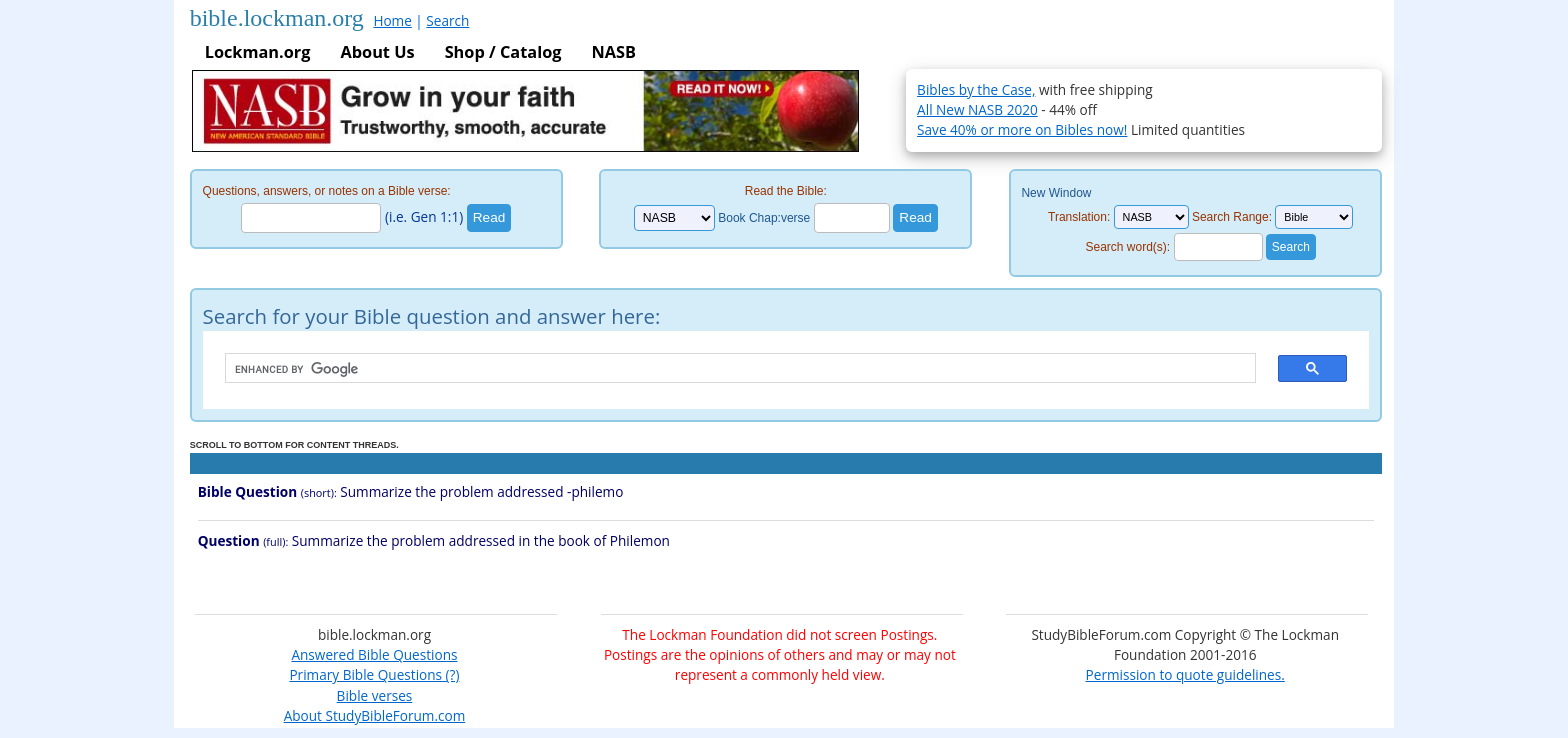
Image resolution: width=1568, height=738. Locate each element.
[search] (731, 369)
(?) (450, 674)
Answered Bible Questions (374, 654)
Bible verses (375, 695)
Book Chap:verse (764, 218)
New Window (1056, 193)
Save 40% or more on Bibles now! (1022, 129)
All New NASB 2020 (977, 109)
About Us (377, 52)
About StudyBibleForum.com (375, 715)
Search (447, 20)
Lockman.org (258, 52)
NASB (613, 52)
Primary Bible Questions (365, 674)
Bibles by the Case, (976, 89)
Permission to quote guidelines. (1185, 674)
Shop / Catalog (503, 52)
